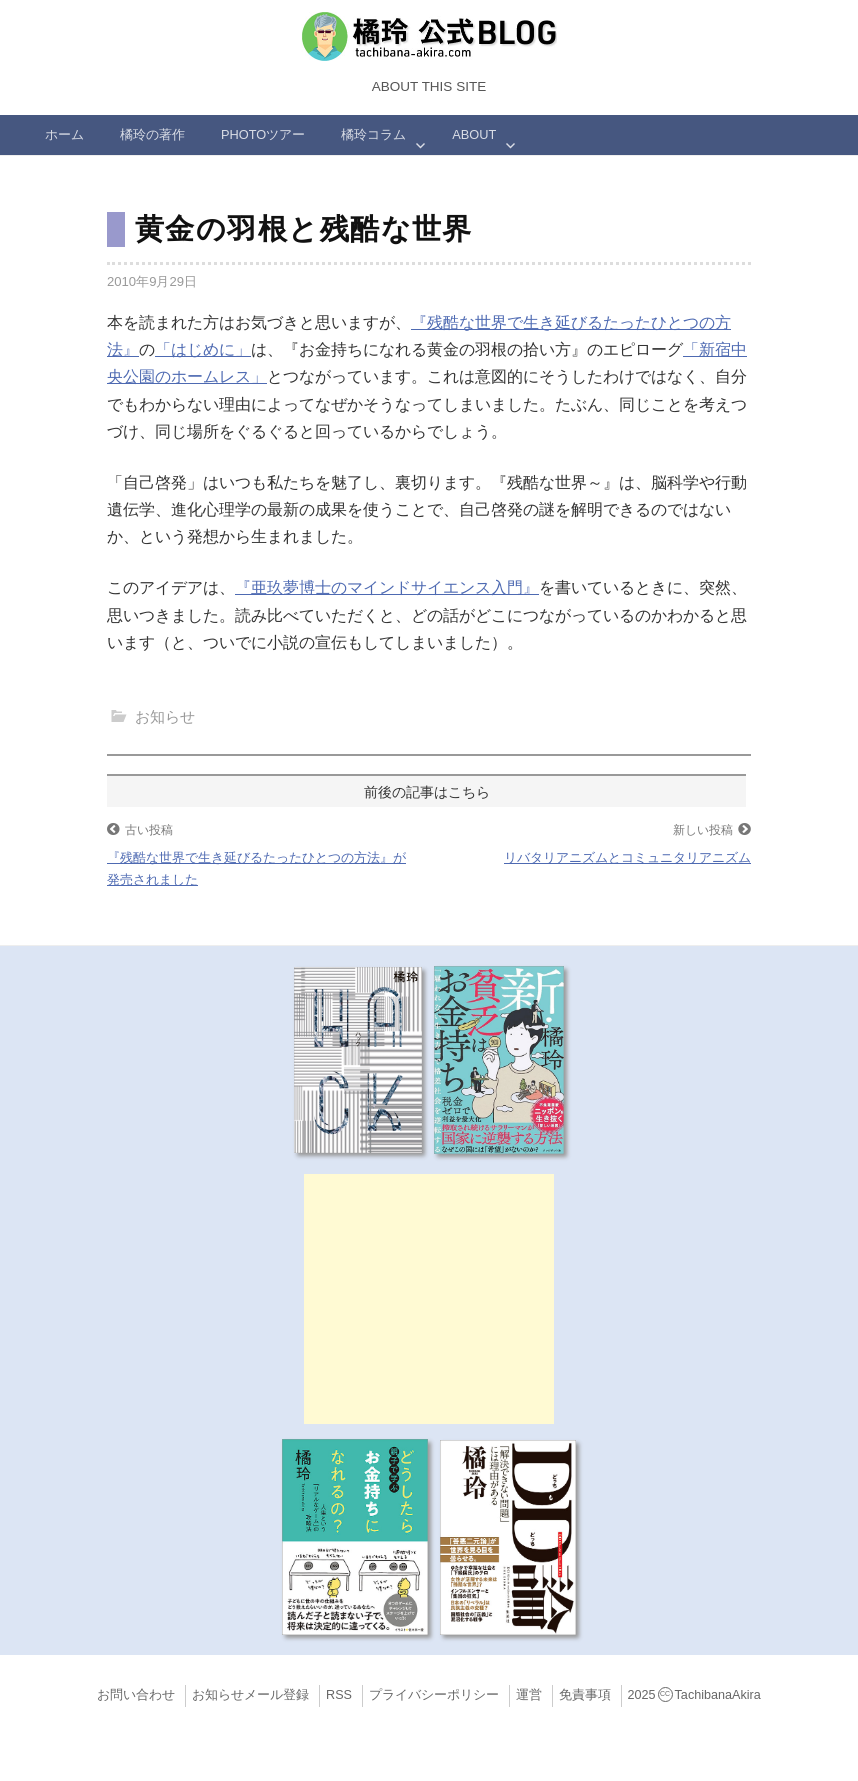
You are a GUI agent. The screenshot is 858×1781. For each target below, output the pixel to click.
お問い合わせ (136, 1695)
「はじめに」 (203, 349)
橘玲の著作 (152, 134)
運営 (529, 1695)
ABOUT (474, 134)
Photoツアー (263, 134)
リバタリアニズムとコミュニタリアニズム (627, 857)
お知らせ (165, 716)
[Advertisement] (429, 1299)
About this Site (429, 86)
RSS (339, 1695)
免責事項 (585, 1695)
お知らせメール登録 (250, 1695)
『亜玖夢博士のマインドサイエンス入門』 (387, 587)
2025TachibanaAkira (694, 1695)
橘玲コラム (373, 134)
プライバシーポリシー (434, 1695)
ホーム (64, 134)
